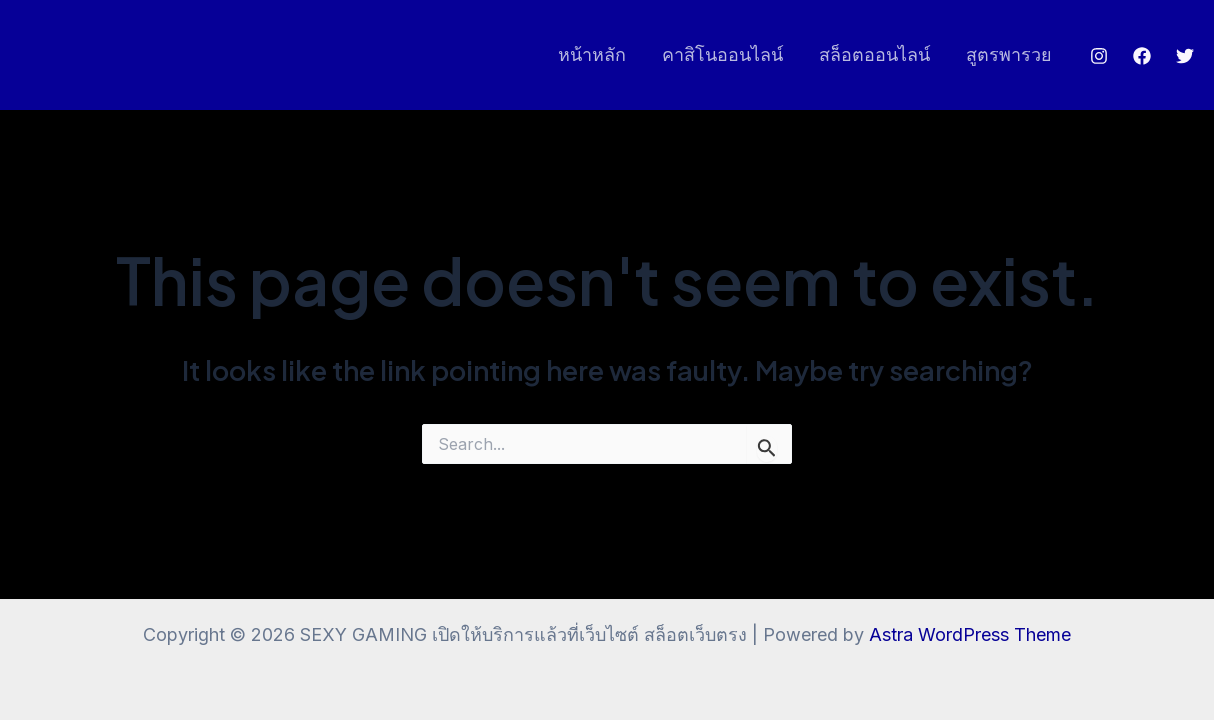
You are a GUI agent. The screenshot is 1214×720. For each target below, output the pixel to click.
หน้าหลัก (592, 54)
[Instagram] (1099, 56)
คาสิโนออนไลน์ (722, 54)
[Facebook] (1142, 56)
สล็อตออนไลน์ (874, 54)
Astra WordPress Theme (970, 634)
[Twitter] (1185, 56)
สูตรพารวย (1009, 54)
